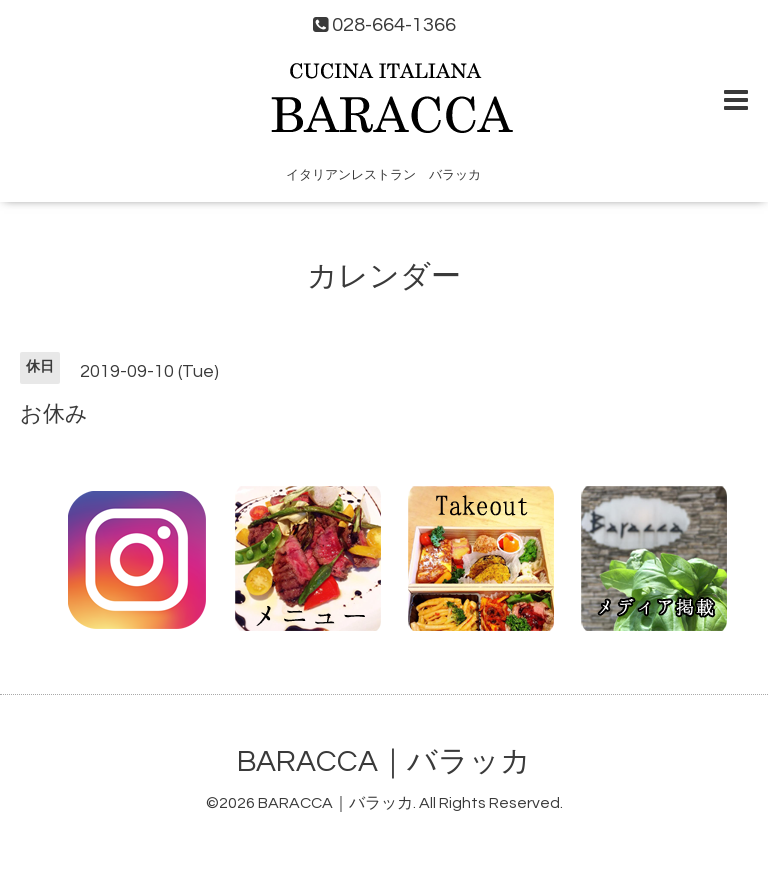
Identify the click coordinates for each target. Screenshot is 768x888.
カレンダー (384, 276)
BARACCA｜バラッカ (384, 761)
